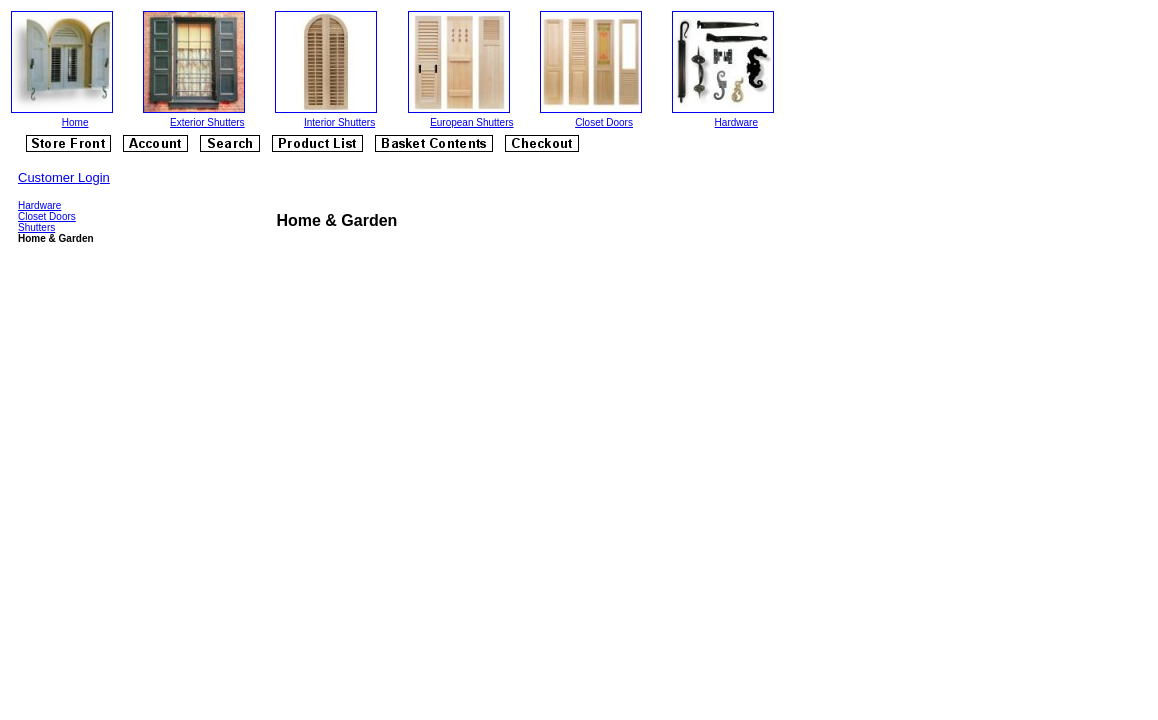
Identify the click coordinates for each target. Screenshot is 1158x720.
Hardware (736, 122)
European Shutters (471, 122)
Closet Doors (604, 122)
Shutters (36, 227)
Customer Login (64, 177)
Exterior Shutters (207, 122)
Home (75, 122)
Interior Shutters (339, 122)
